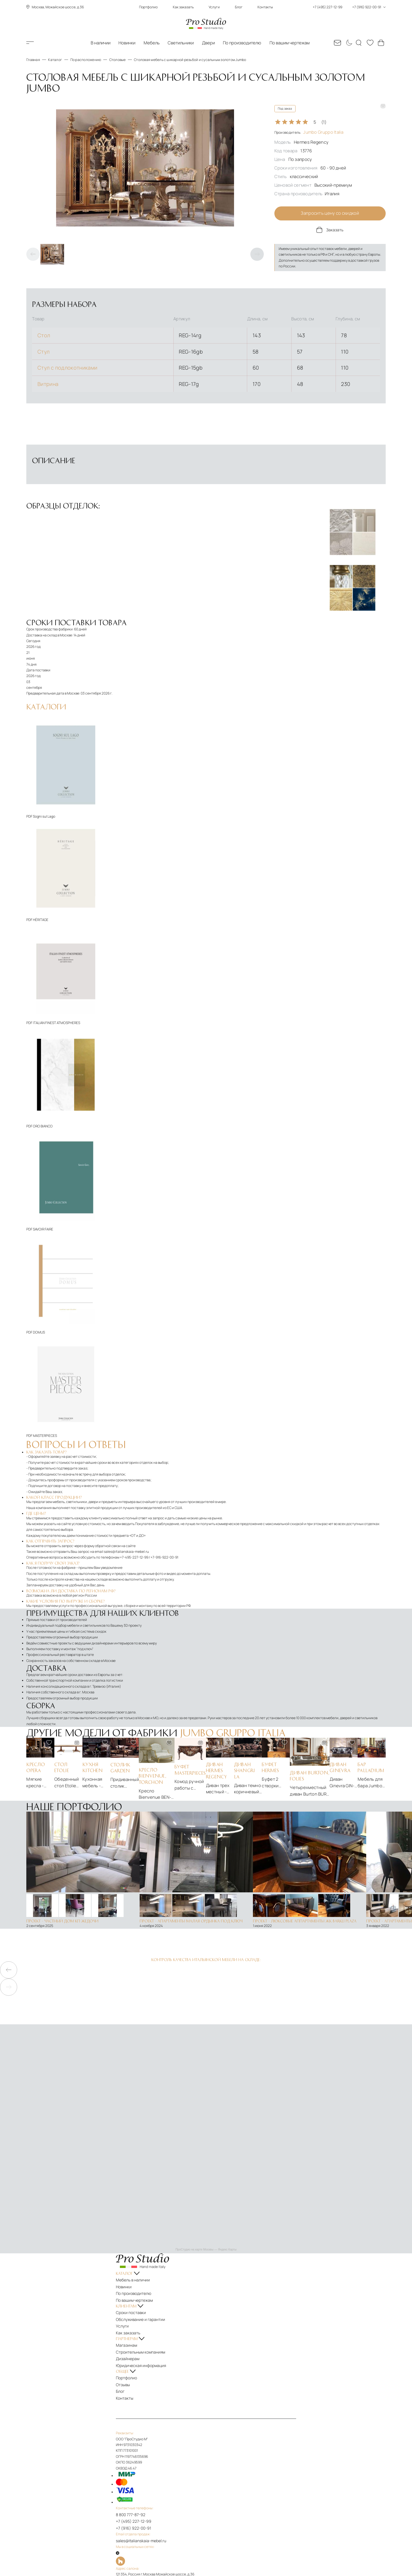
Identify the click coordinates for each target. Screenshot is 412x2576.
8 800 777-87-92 (133, 2500)
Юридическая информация (143, 2356)
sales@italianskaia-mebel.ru (126, 1552)
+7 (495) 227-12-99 (136, 2506)
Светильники (181, 43)
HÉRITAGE (40, 920)
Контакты (265, 7)
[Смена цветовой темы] (348, 42)
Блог (239, 7)
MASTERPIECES (45, 1436)
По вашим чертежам (290, 43)
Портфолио (148, 7)
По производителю (242, 43)
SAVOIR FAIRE (43, 1229)
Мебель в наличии (135, 2280)
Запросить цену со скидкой (330, 214)
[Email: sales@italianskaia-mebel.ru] (337, 42)
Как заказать (183, 7)
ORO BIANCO (43, 1126)
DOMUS (39, 1333)
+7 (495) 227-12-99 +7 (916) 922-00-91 (349, 7)
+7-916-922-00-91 (164, 1558)
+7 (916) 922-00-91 (135, 2512)
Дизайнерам (131, 2350)
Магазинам (130, 2338)
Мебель (152, 43)
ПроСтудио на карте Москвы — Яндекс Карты (205, 2250)
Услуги (214, 7)
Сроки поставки (134, 2309)
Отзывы (127, 2373)
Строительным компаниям (142, 2344)
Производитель (308, 132)
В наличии (100, 43)
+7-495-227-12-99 (134, 1558)
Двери (208, 43)
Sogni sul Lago (44, 817)
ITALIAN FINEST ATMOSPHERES (56, 1023)
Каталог (39, 42)
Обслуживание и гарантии (142, 2315)
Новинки (126, 43)
